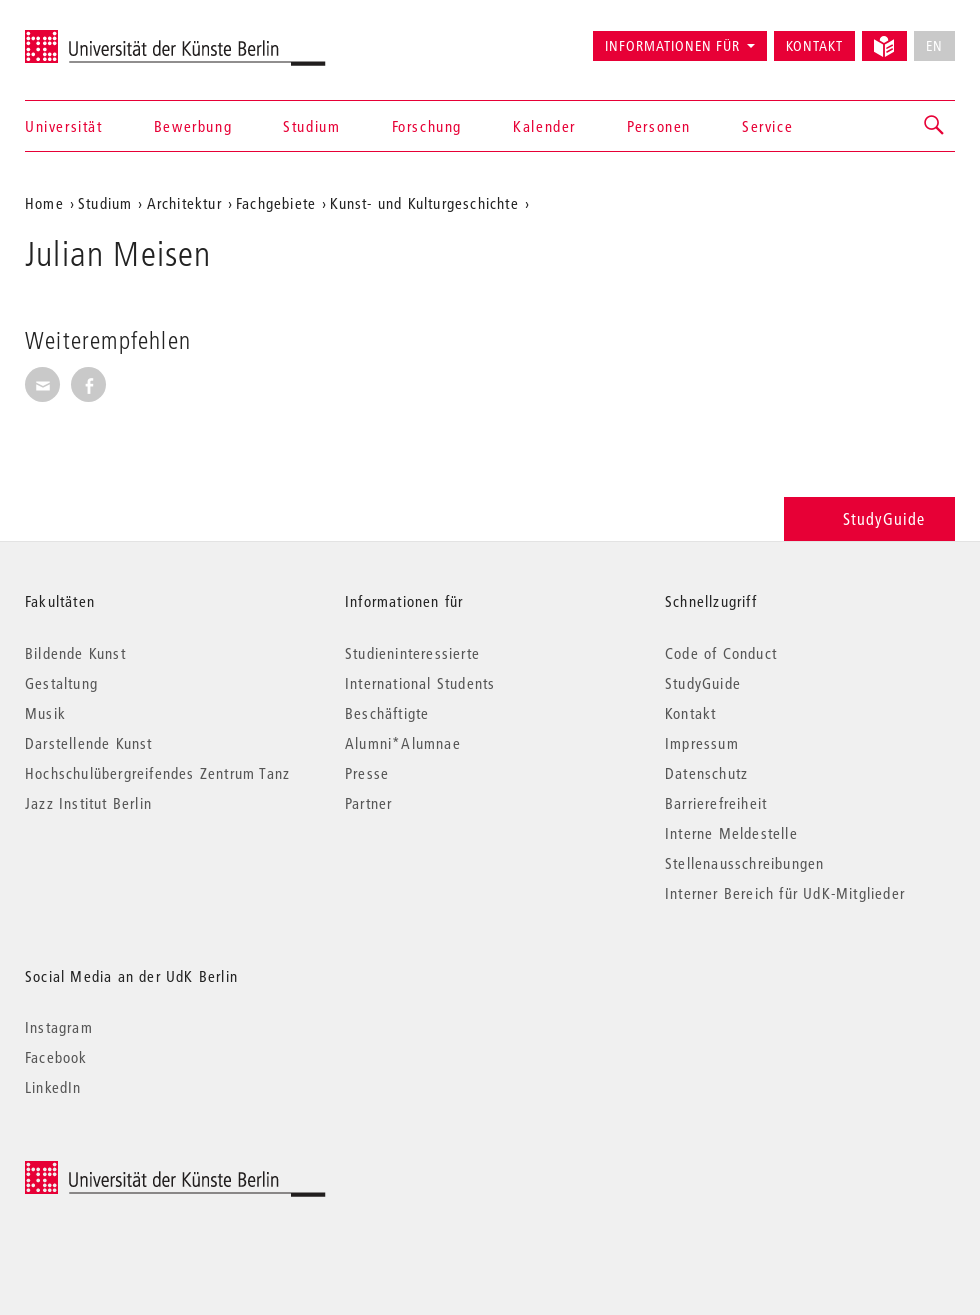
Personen (659, 126)
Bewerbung (193, 126)
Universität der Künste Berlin (103, 37)
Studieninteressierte (412, 653)
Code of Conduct (721, 653)
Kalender (544, 126)
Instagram (59, 1027)
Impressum (702, 743)
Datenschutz (706, 773)
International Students (420, 683)
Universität (64, 126)
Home (44, 203)
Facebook (56, 1057)
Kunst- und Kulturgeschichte (424, 203)
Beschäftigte (387, 713)
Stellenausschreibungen (744, 863)
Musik (45, 713)
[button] (935, 126)
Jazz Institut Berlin (88, 803)
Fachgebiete (276, 203)
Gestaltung (61, 683)
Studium (311, 126)
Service (767, 126)
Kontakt (814, 46)
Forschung (427, 126)
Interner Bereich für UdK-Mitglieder (785, 893)
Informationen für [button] (672, 46)
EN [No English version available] (934, 46)
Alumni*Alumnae (403, 743)
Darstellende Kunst (89, 743)
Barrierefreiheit (716, 803)
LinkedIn (53, 1087)
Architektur (184, 203)
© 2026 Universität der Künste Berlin (129, 1171)
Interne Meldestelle (731, 833)
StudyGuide (869, 518)
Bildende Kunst (75, 653)
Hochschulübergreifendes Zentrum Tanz (157, 773)
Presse (367, 773)
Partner (368, 803)
